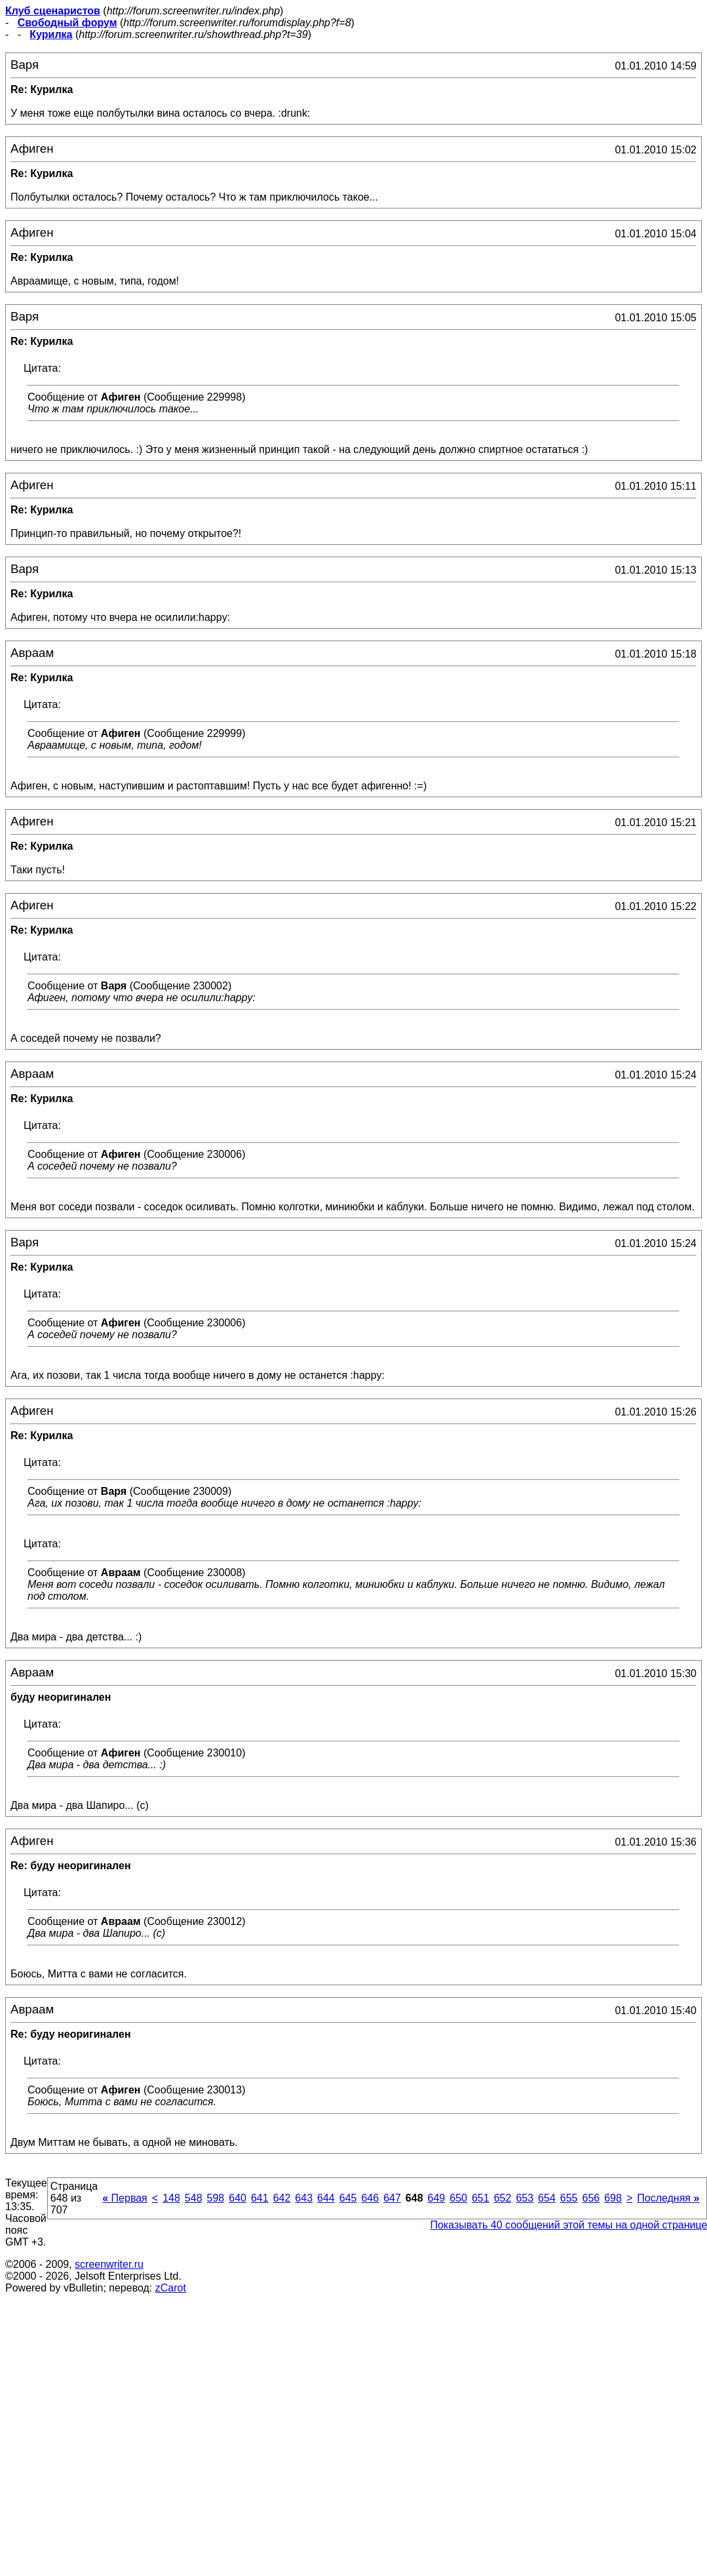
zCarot (170, 2287)
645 (348, 2198)
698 (613, 2198)
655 (569, 2198)
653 (524, 2198)
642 (282, 2198)
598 (216, 2198)
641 (260, 2198)
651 (480, 2198)
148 (171, 2198)
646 (370, 2198)
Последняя (668, 2198)
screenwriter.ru (109, 2264)
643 (304, 2198)
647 (392, 2198)
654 (547, 2198)
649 (437, 2198)
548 (193, 2198)
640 (237, 2198)
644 (326, 2198)
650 (458, 2198)
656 (591, 2198)
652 (503, 2198)
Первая (124, 2198)
